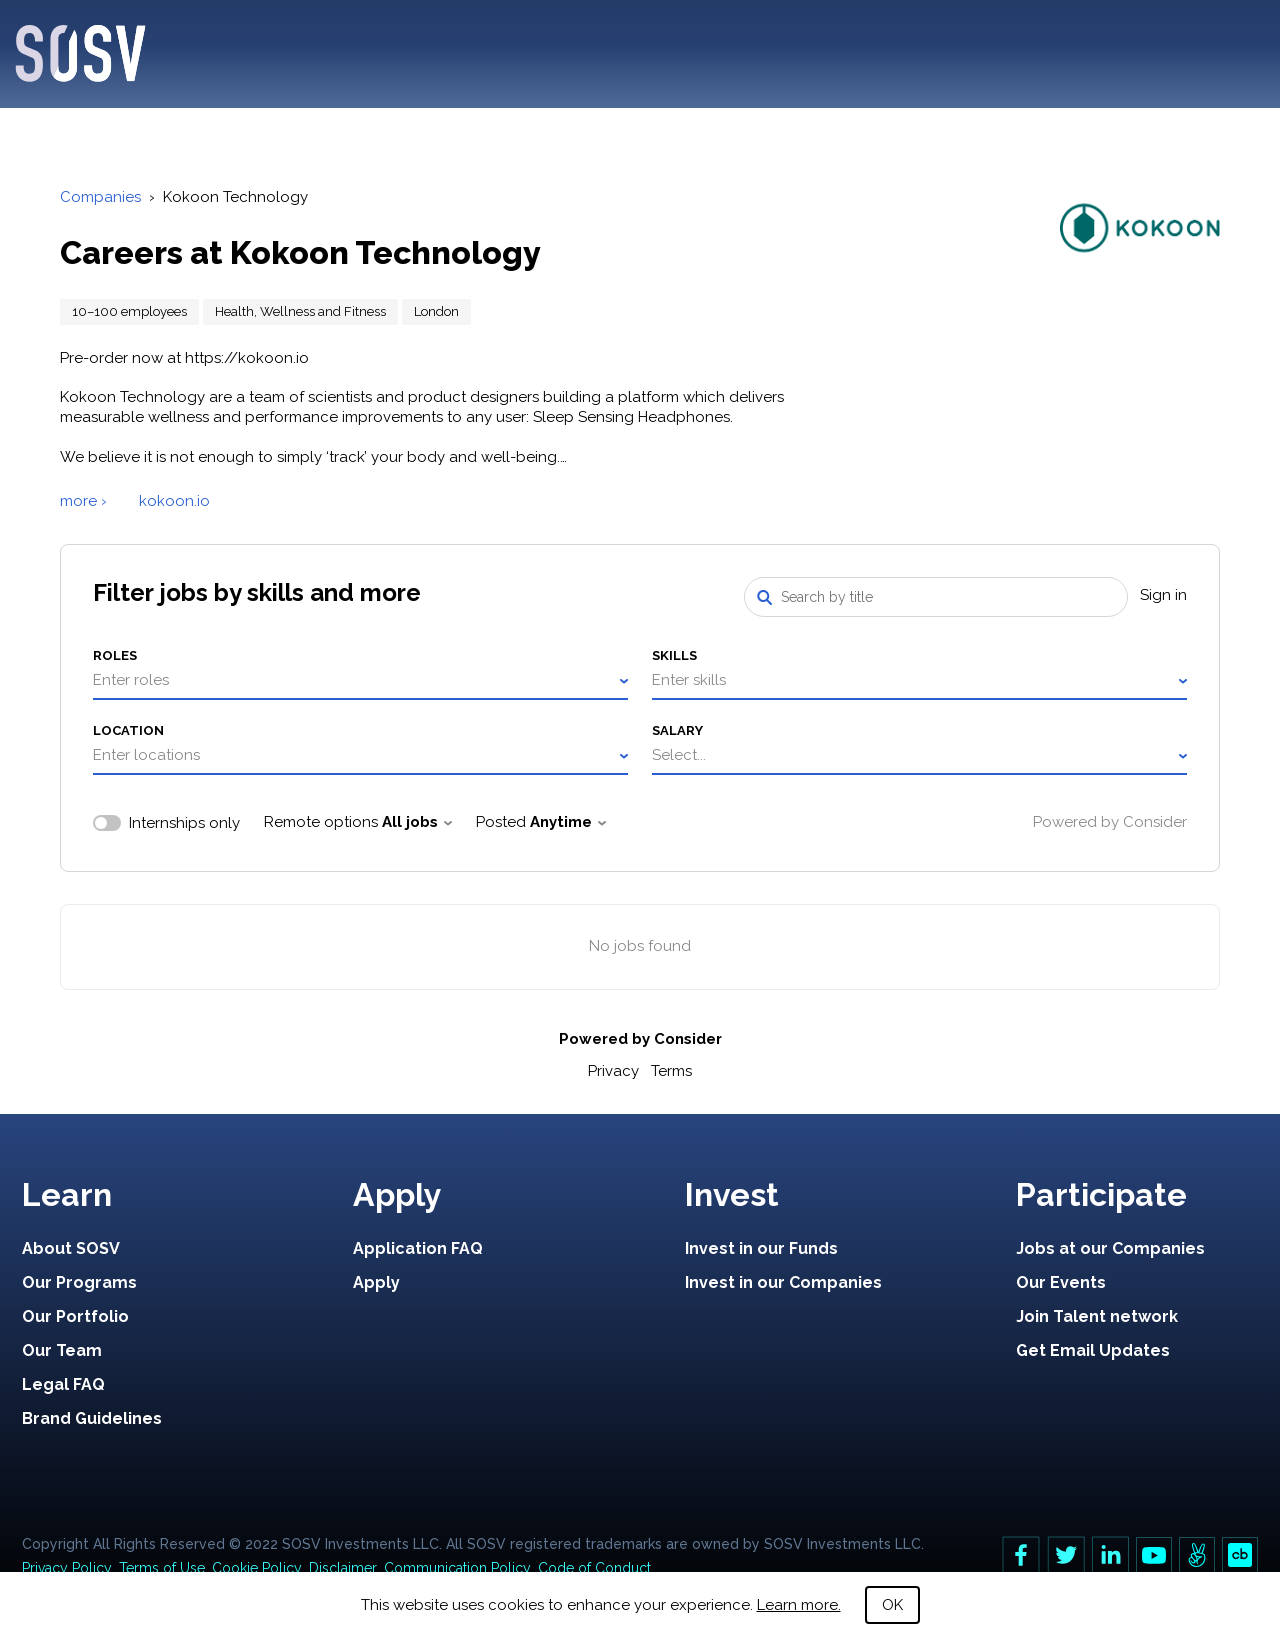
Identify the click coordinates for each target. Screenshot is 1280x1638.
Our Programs (79, 1282)
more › (83, 501)
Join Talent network (1097, 1316)
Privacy (613, 1071)
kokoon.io (174, 501)
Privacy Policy (67, 1568)
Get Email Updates (1093, 1350)
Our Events (1061, 1282)
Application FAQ (418, 1248)
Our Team (62, 1350)
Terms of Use (162, 1568)
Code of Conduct (594, 1568)
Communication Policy (457, 1568)
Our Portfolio (75, 1316)
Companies (100, 197)
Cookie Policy (257, 1568)
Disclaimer (343, 1568)
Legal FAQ (63, 1384)
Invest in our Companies (783, 1282)
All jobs (417, 822)
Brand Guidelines (92, 1418)
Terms (671, 1071)
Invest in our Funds (761, 1248)
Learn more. (799, 1605)
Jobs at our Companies (1110, 1248)
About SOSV (71, 1248)
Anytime (568, 822)
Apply (376, 1282)
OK (892, 1605)
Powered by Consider (1110, 822)
